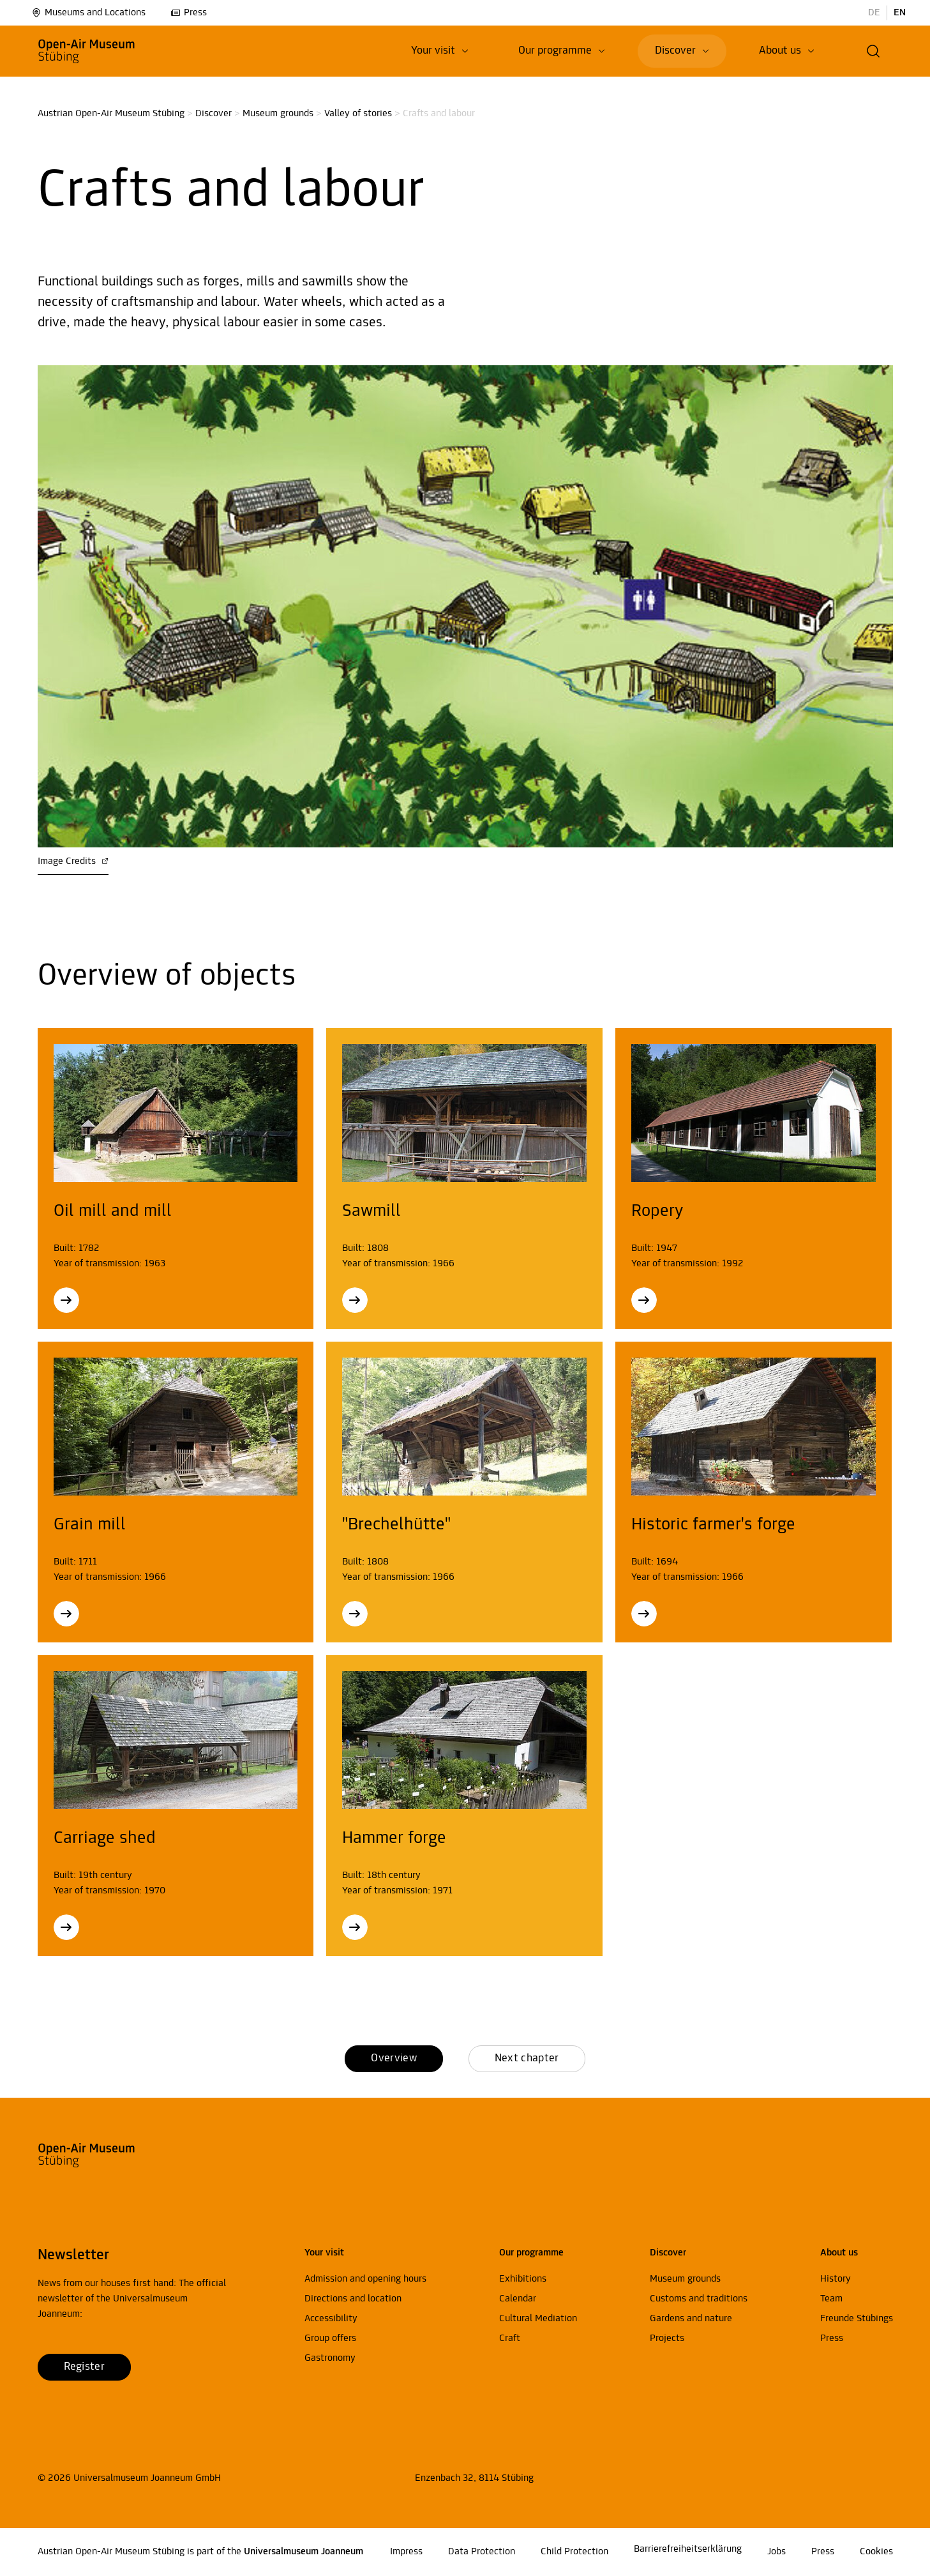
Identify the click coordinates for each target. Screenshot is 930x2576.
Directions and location (352, 2299)
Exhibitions (522, 2279)
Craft (509, 2338)
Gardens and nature (691, 2319)
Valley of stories (358, 114)
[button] (873, 51)
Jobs (776, 2552)
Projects (667, 2338)
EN (900, 13)
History (835, 2279)
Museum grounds (278, 114)
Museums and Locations (88, 13)
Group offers (330, 2338)
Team (831, 2299)
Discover (213, 114)
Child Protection (574, 2552)
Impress (406, 2552)
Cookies (876, 2552)
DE (874, 13)
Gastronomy (330, 2358)
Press (188, 13)
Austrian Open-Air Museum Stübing (111, 114)
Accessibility (330, 2319)
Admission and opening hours (365, 2279)
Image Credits (73, 861)
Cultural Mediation (538, 2319)
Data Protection (481, 2552)
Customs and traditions (698, 2299)
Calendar (517, 2299)
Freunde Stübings (856, 2319)
